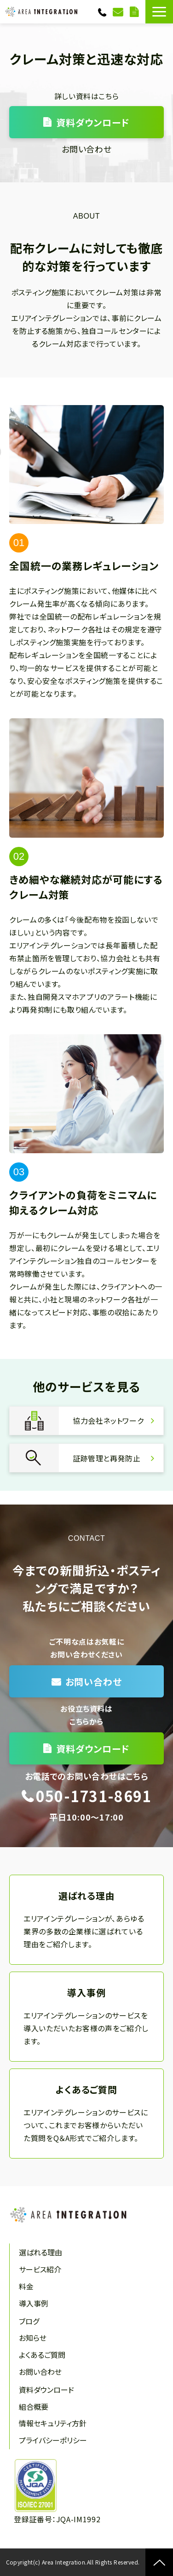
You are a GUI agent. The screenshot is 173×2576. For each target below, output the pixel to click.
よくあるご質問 (86, 2113)
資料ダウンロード (135, 12)
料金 (26, 2286)
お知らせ (32, 2337)
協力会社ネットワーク (86, 1421)
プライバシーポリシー (53, 2440)
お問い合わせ (118, 12)
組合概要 (33, 2406)
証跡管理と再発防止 (86, 1458)
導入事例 (86, 2016)
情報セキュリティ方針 (52, 2423)
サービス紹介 (40, 2269)
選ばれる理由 (86, 1919)
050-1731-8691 (103, 12)
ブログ (29, 2321)
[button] (159, 11)
